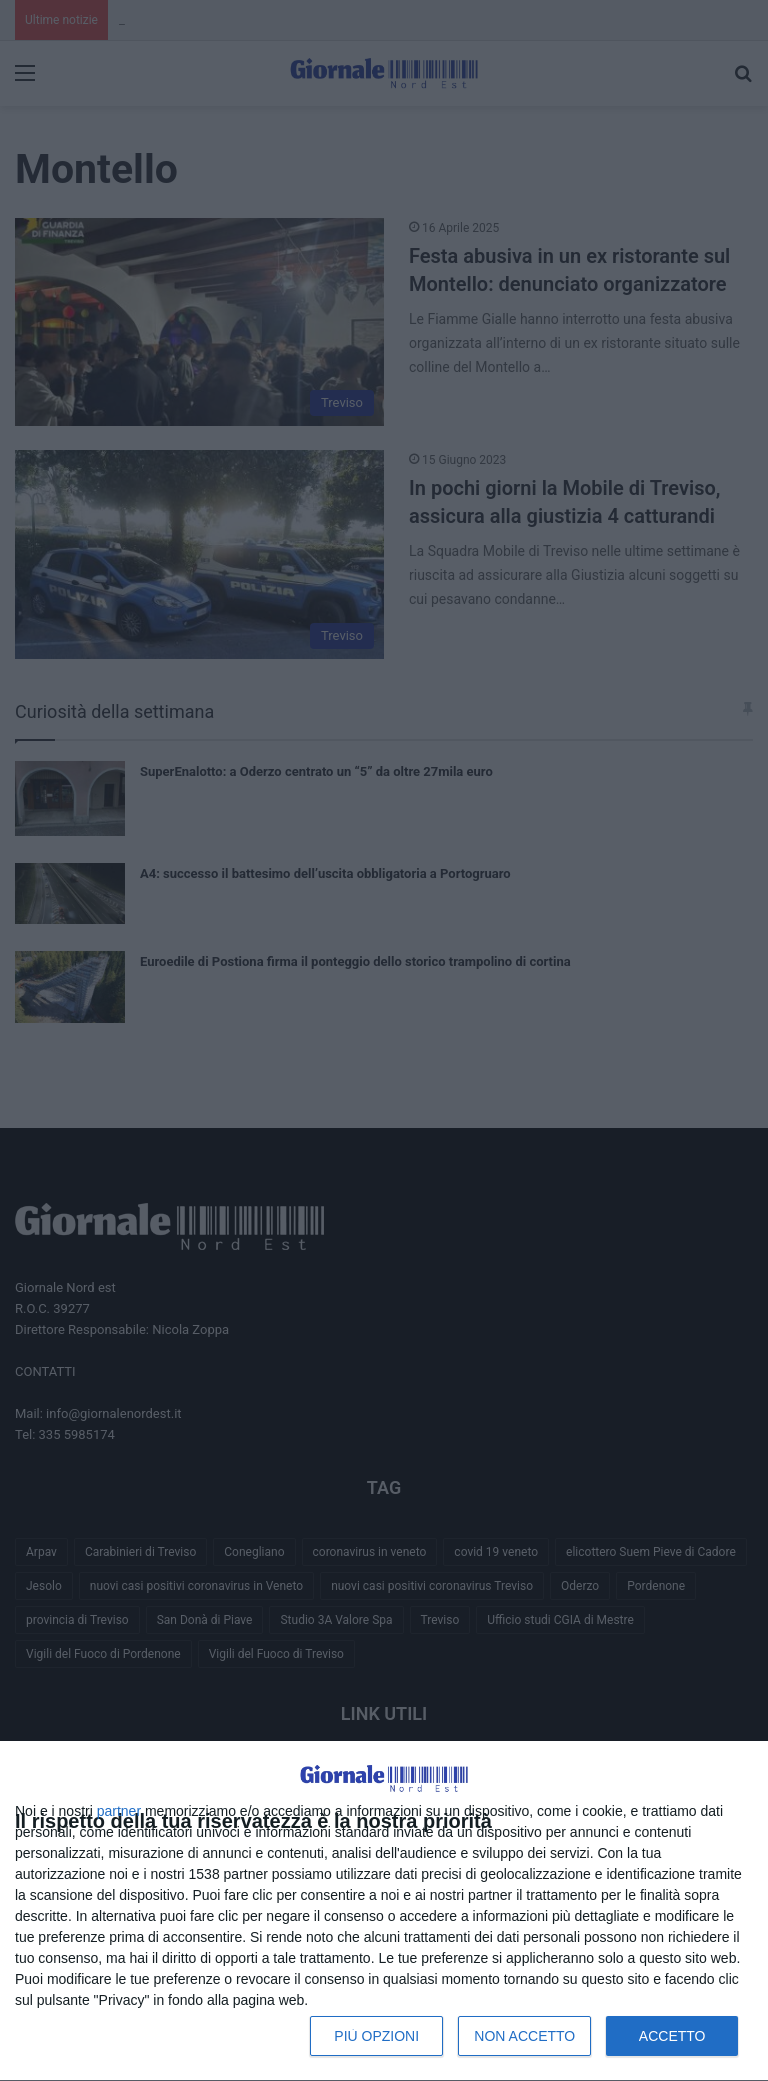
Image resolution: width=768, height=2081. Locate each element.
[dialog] (384, 1911)
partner (119, 1811)
